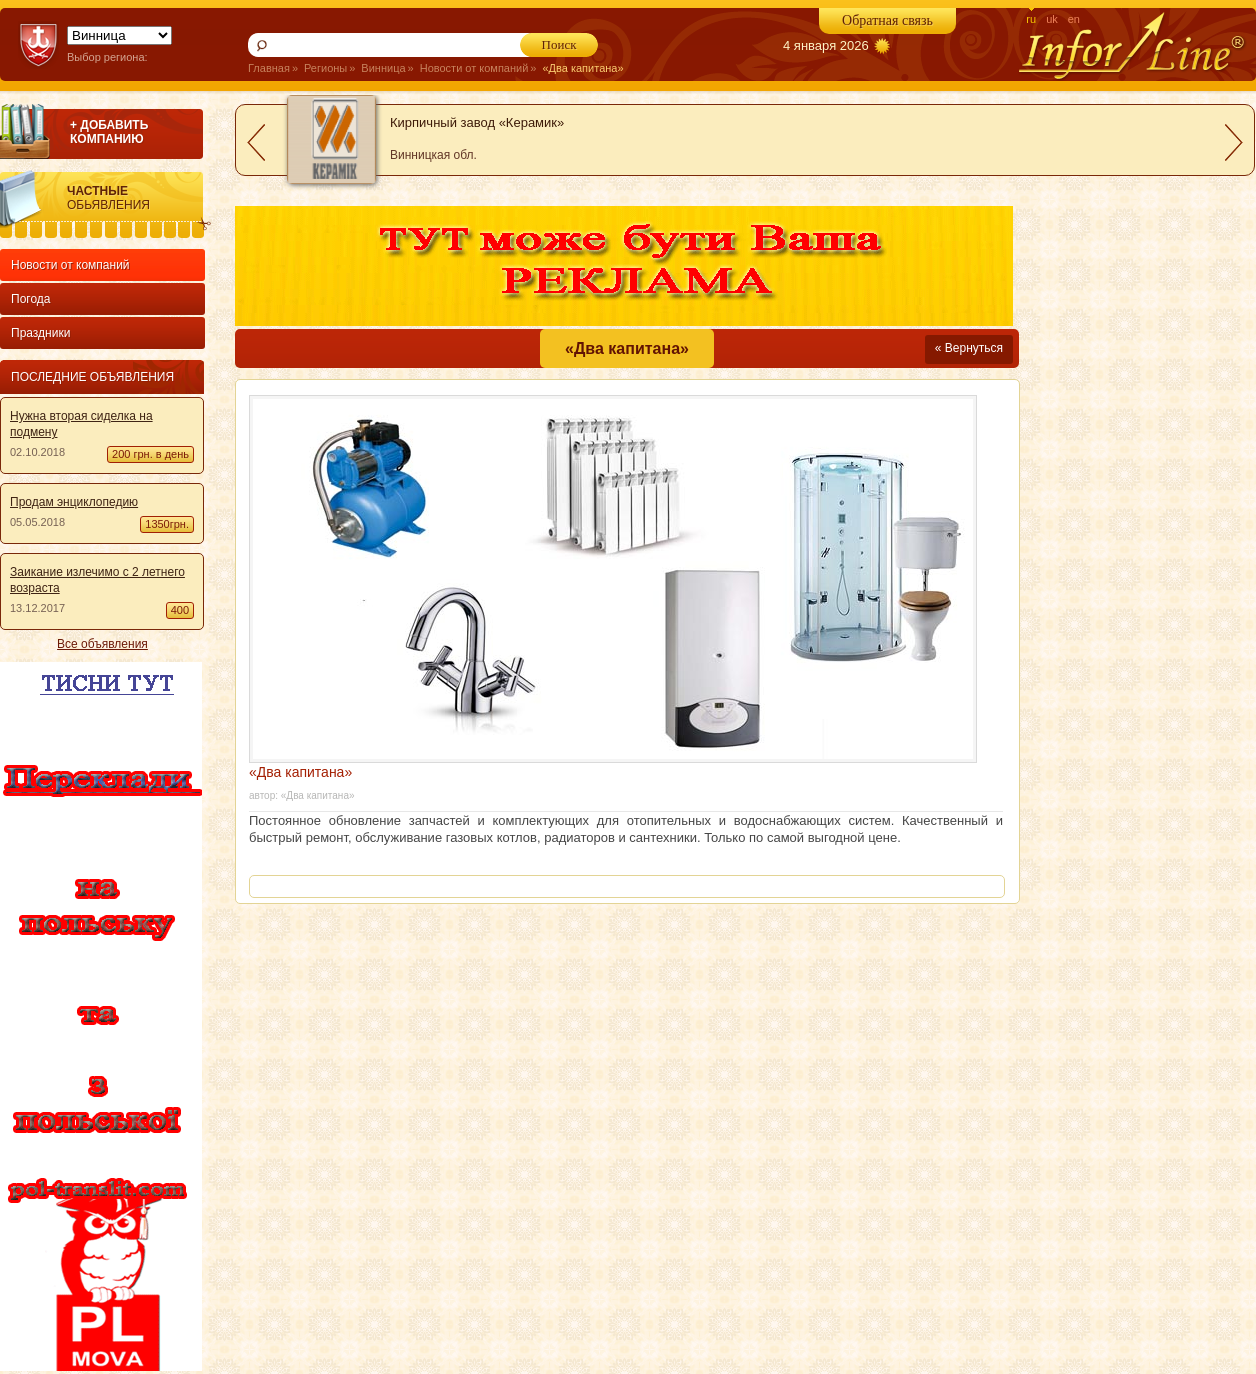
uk (1052, 19)
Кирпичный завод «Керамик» (477, 122)
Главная (269, 68)
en (1074, 19)
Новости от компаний (474, 68)
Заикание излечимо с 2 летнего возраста (97, 580)
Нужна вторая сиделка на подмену (81, 424)
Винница (383, 68)
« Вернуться (969, 348)
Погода (31, 299)
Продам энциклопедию (74, 502)
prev (256, 142)
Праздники (40, 333)
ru (1031, 19)
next (1234, 142)
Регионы (325, 68)
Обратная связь (887, 20)
